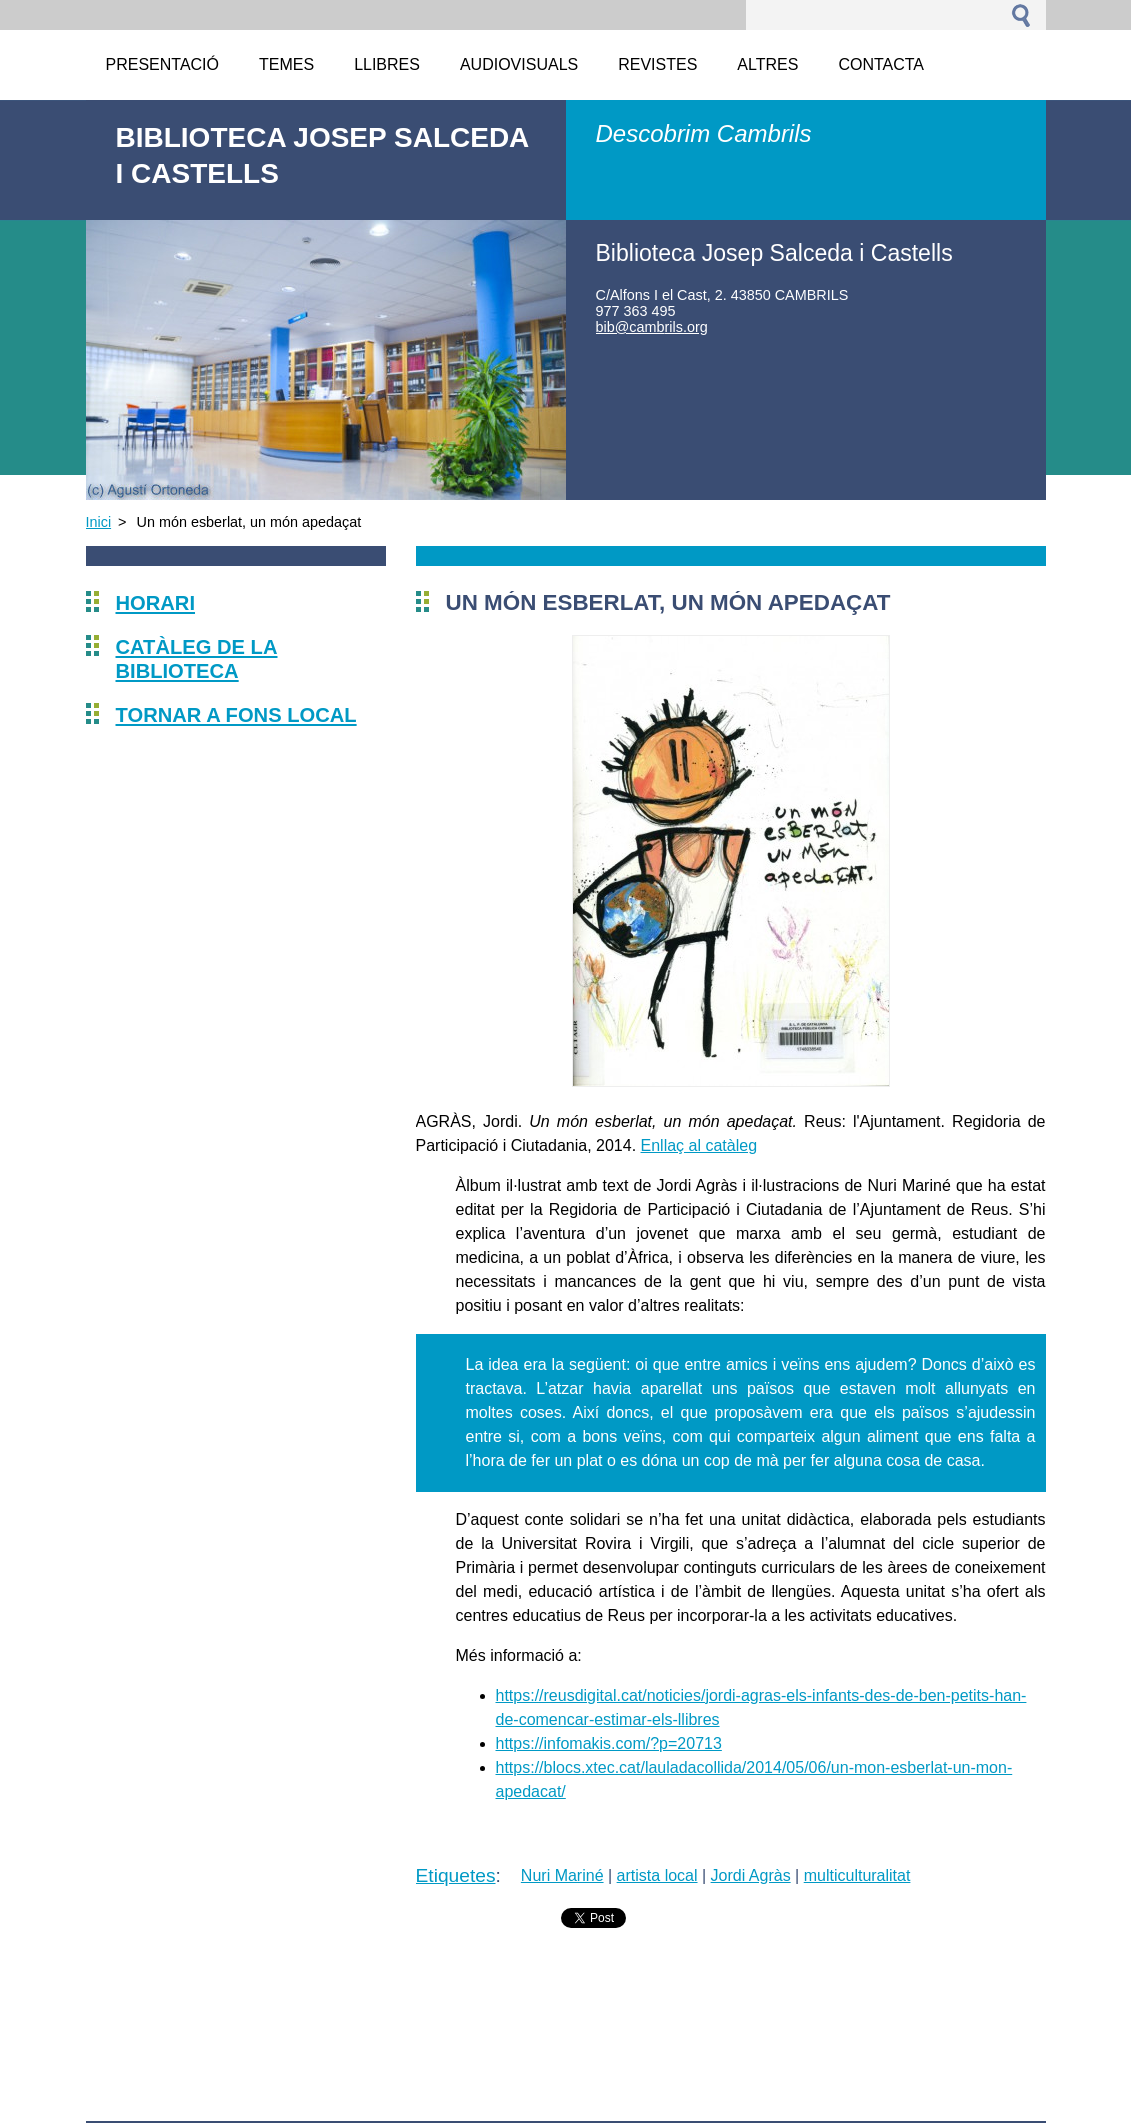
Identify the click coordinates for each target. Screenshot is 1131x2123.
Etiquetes (456, 1875)
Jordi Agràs (751, 1875)
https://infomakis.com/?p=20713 (609, 1743)
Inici (99, 522)
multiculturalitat (857, 1875)
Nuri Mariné (562, 1875)
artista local (657, 1875)
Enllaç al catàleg (699, 1145)
